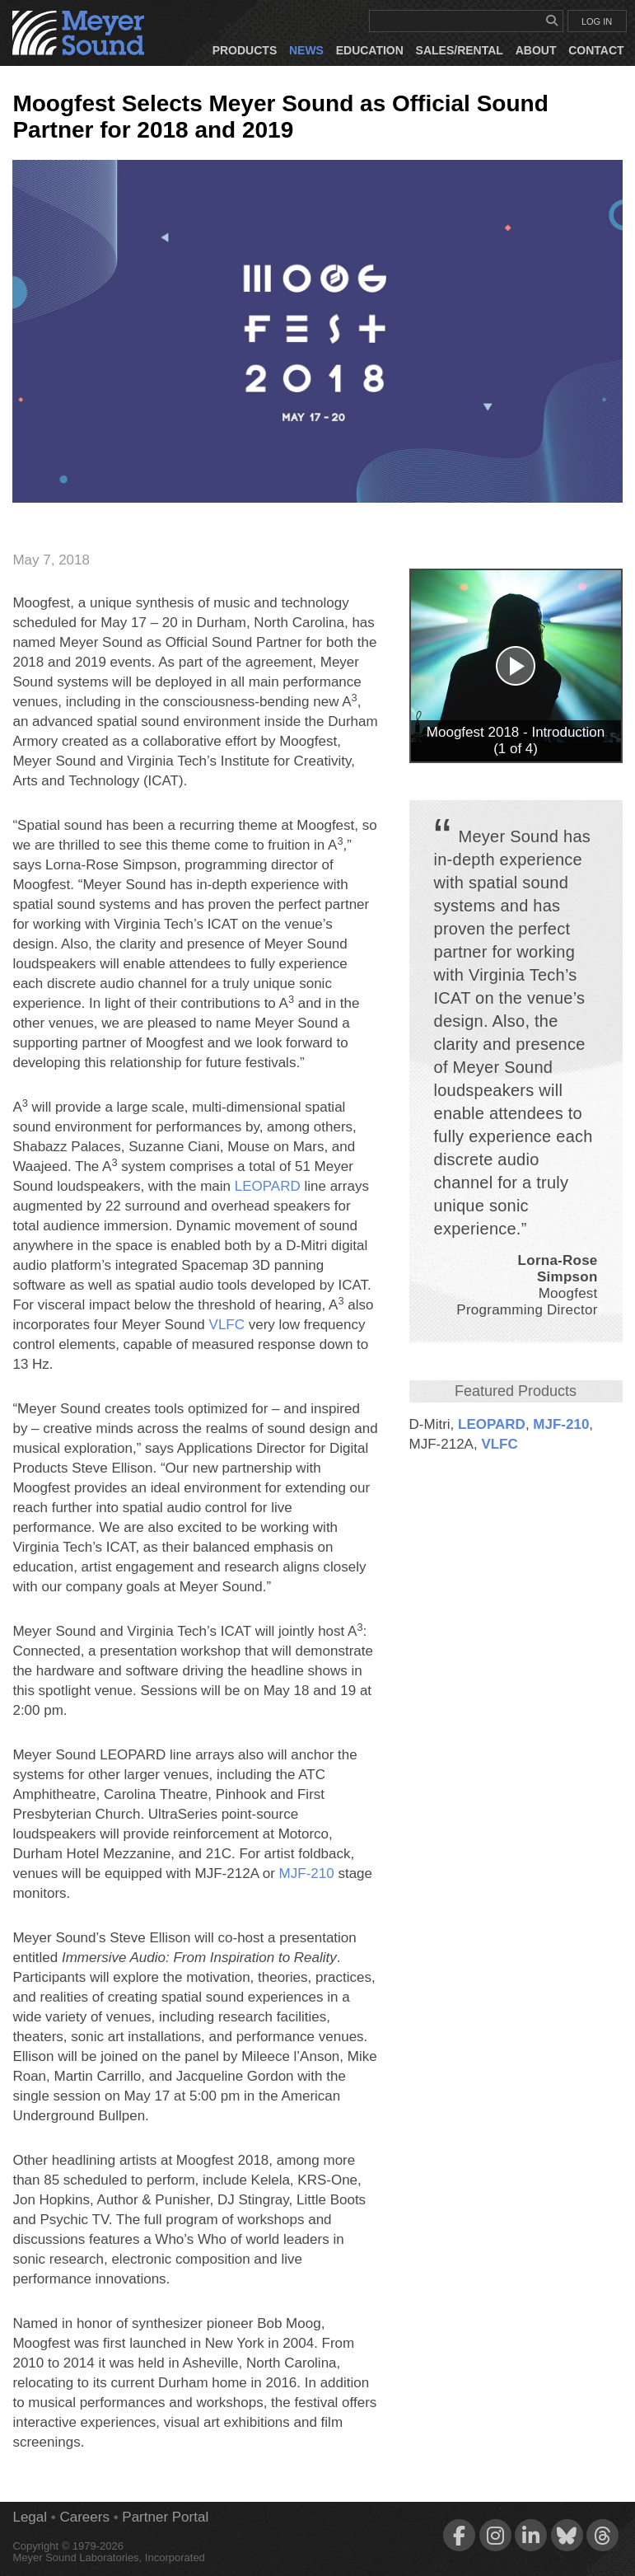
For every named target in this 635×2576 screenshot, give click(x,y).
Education (370, 50)
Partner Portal (165, 2517)
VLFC (499, 1444)
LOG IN (596, 21)
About (536, 50)
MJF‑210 (561, 1424)
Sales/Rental (459, 50)
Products (245, 50)
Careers (84, 2517)
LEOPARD (491, 1424)
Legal (29, 2517)
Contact (595, 50)
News (306, 50)
